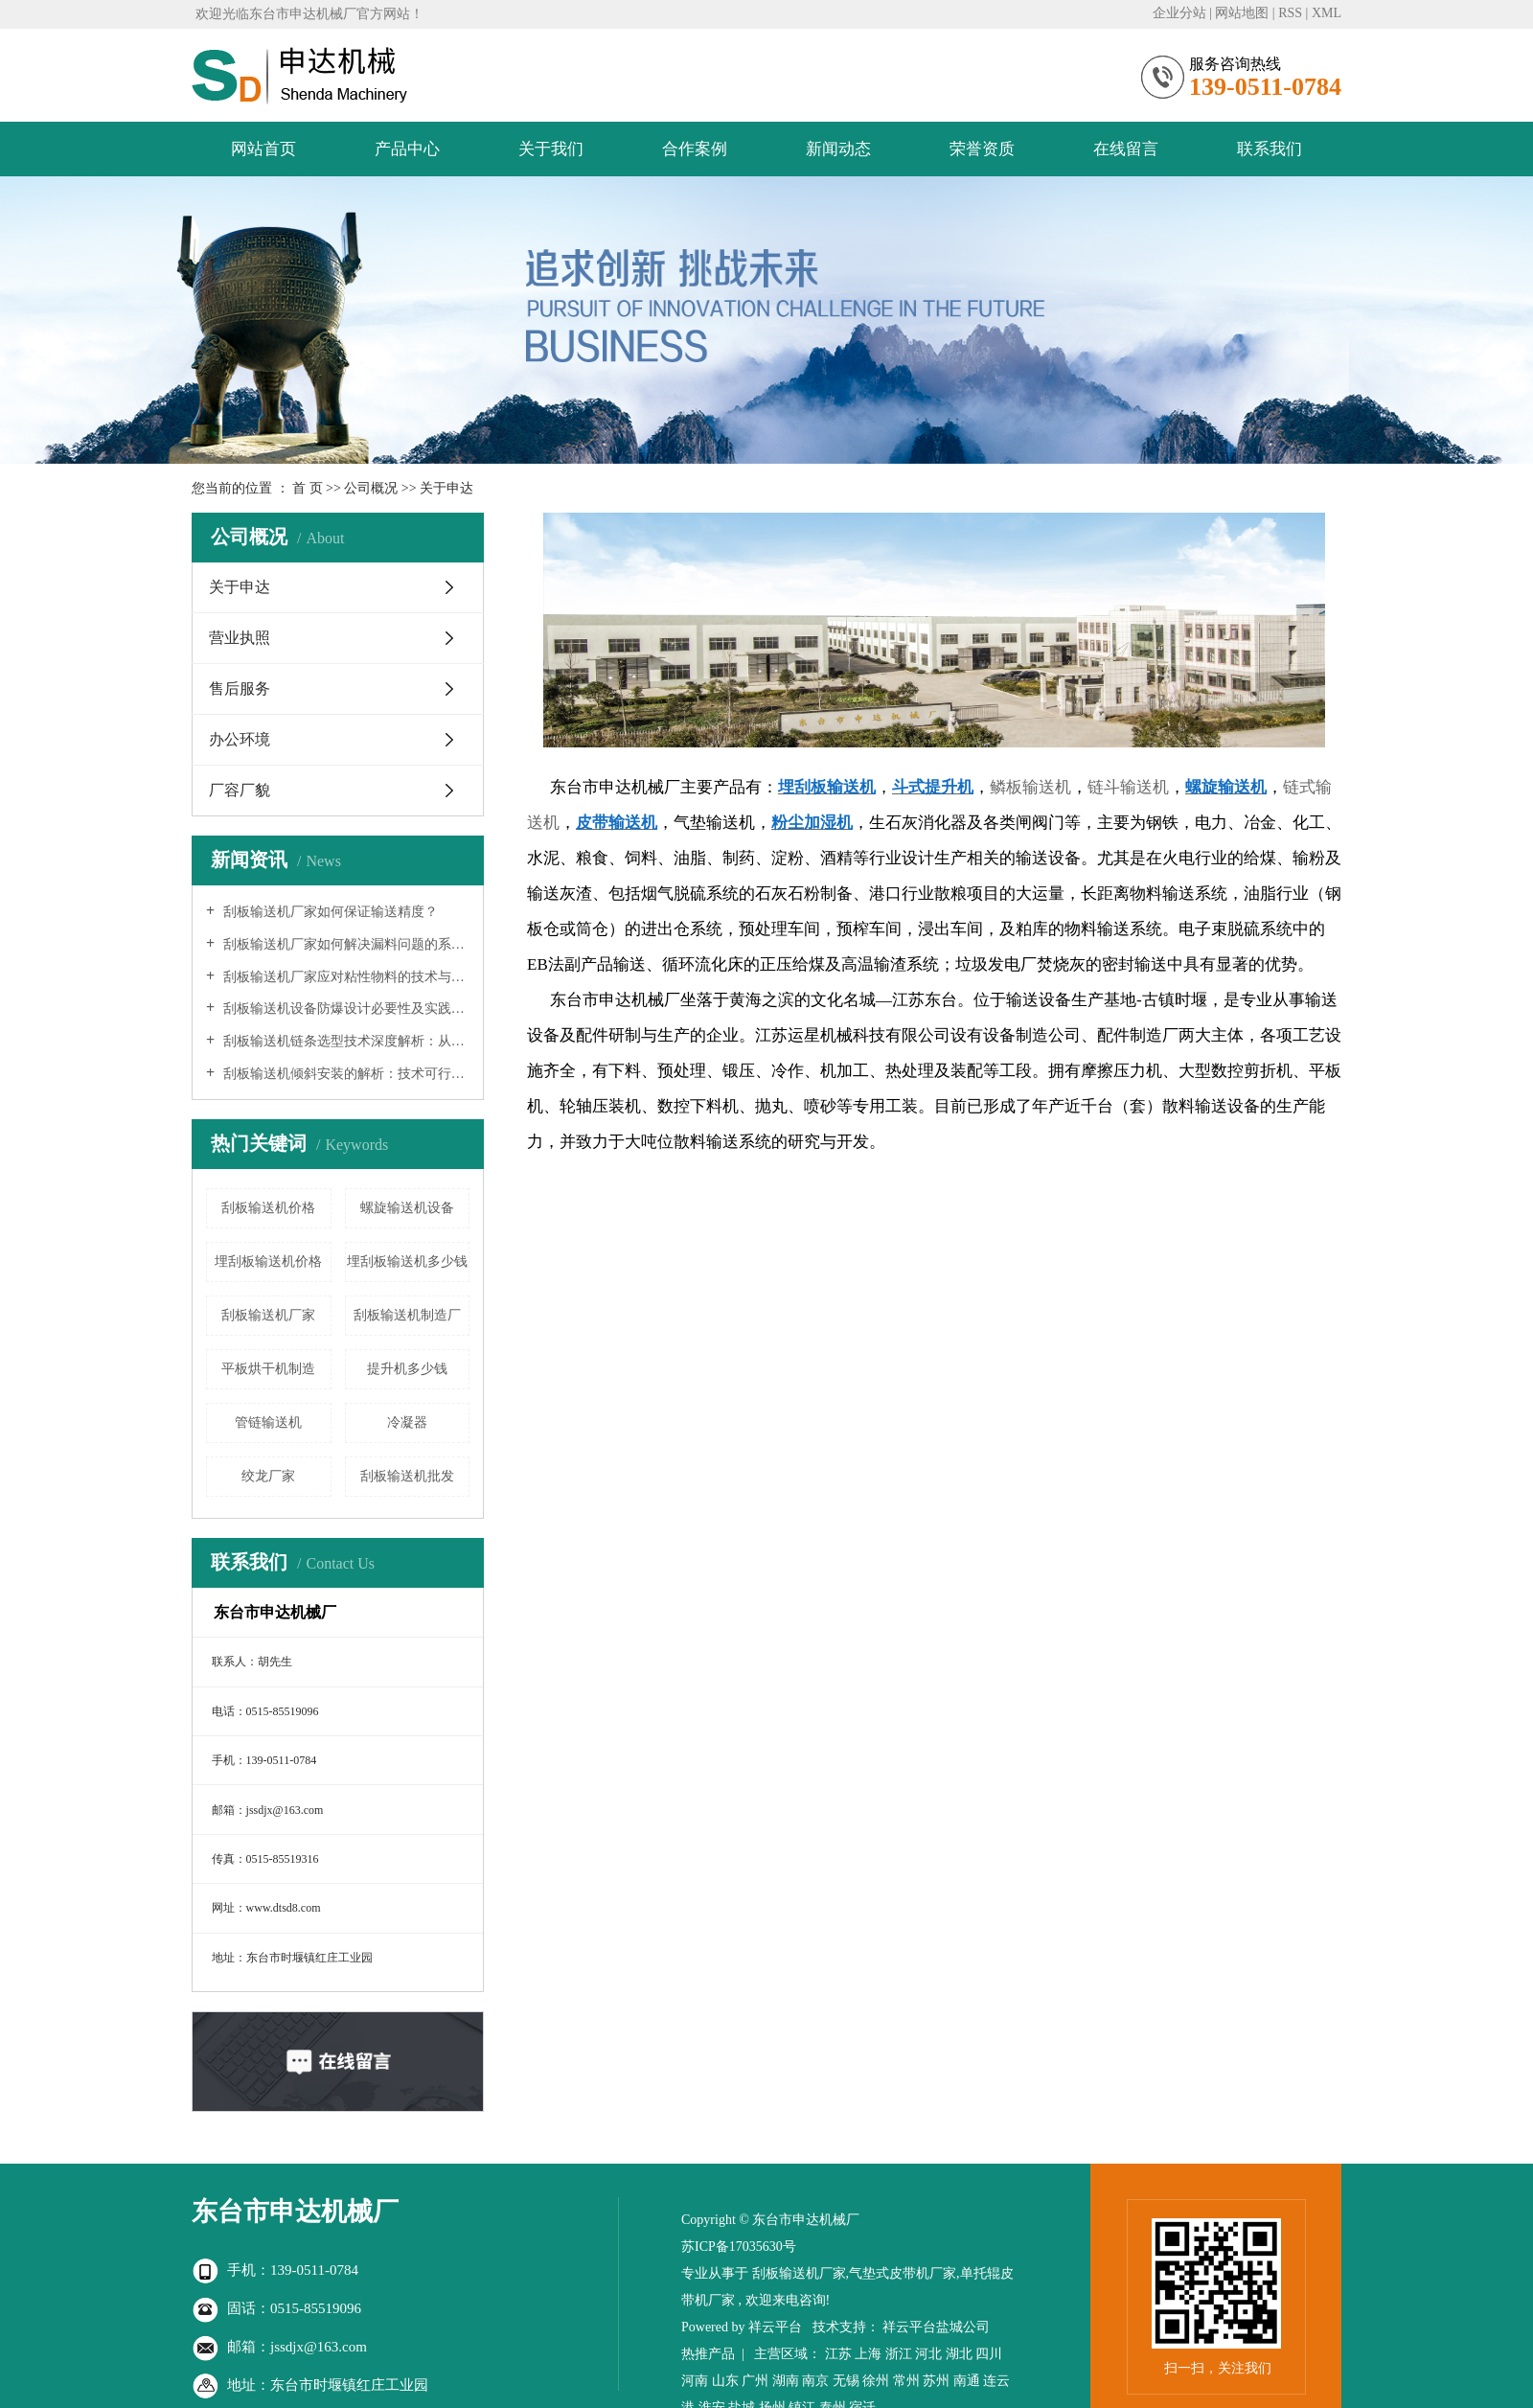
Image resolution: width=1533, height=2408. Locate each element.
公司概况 (372, 488)
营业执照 (239, 638)
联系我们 (1269, 149)
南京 (815, 2381)
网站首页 (263, 149)
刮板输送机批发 (407, 1476)
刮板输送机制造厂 (407, 1315)
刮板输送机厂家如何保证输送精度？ (328, 912)
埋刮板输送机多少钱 (407, 1261)
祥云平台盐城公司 (936, 2327)
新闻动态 (838, 149)
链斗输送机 (1128, 787)
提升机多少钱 (407, 1369)
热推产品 (708, 2354)
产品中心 (407, 149)
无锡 (846, 2381)
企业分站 (1179, 13)
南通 (966, 2381)
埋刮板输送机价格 (268, 1261)
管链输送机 (268, 1422)
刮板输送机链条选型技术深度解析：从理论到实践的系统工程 (344, 1041)
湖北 (959, 2354)
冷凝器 (407, 1422)
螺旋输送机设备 (407, 1208)
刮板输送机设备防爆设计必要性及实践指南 (344, 1008)
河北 (928, 2354)
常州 (906, 2381)
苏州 (936, 2381)
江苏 (838, 2354)
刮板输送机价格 (268, 1208)
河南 (694, 2381)
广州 (755, 2381)
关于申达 (239, 587)
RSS (1290, 13)
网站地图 (1242, 13)
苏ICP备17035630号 (738, 2246)
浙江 (898, 2354)
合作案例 (694, 149)
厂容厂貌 (239, 790)
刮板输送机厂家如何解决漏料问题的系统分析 (344, 944)
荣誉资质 (982, 149)
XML (1326, 13)
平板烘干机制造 (268, 1369)
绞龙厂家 (268, 1476)
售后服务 (239, 688)
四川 (988, 2354)
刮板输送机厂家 (268, 1315)
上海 (868, 2354)
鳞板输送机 (1030, 787)
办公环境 (239, 739)
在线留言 (1125, 149)
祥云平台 (775, 2327)
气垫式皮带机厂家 (902, 2273)
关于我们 (550, 149)
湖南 (785, 2381)
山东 (725, 2381)
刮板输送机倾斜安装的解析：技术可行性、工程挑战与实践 (344, 1073)
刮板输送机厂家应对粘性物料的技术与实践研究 (344, 977)
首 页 (307, 488)
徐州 (875, 2381)
